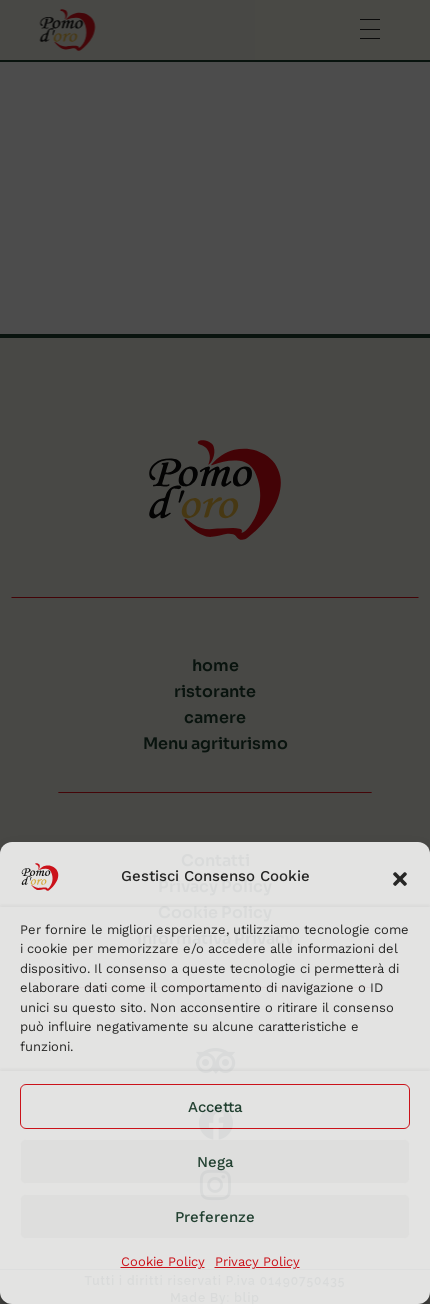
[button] (400, 877)
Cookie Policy (163, 1261)
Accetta (215, 1107)
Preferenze (215, 1217)
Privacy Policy (257, 1261)
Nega (215, 1162)
